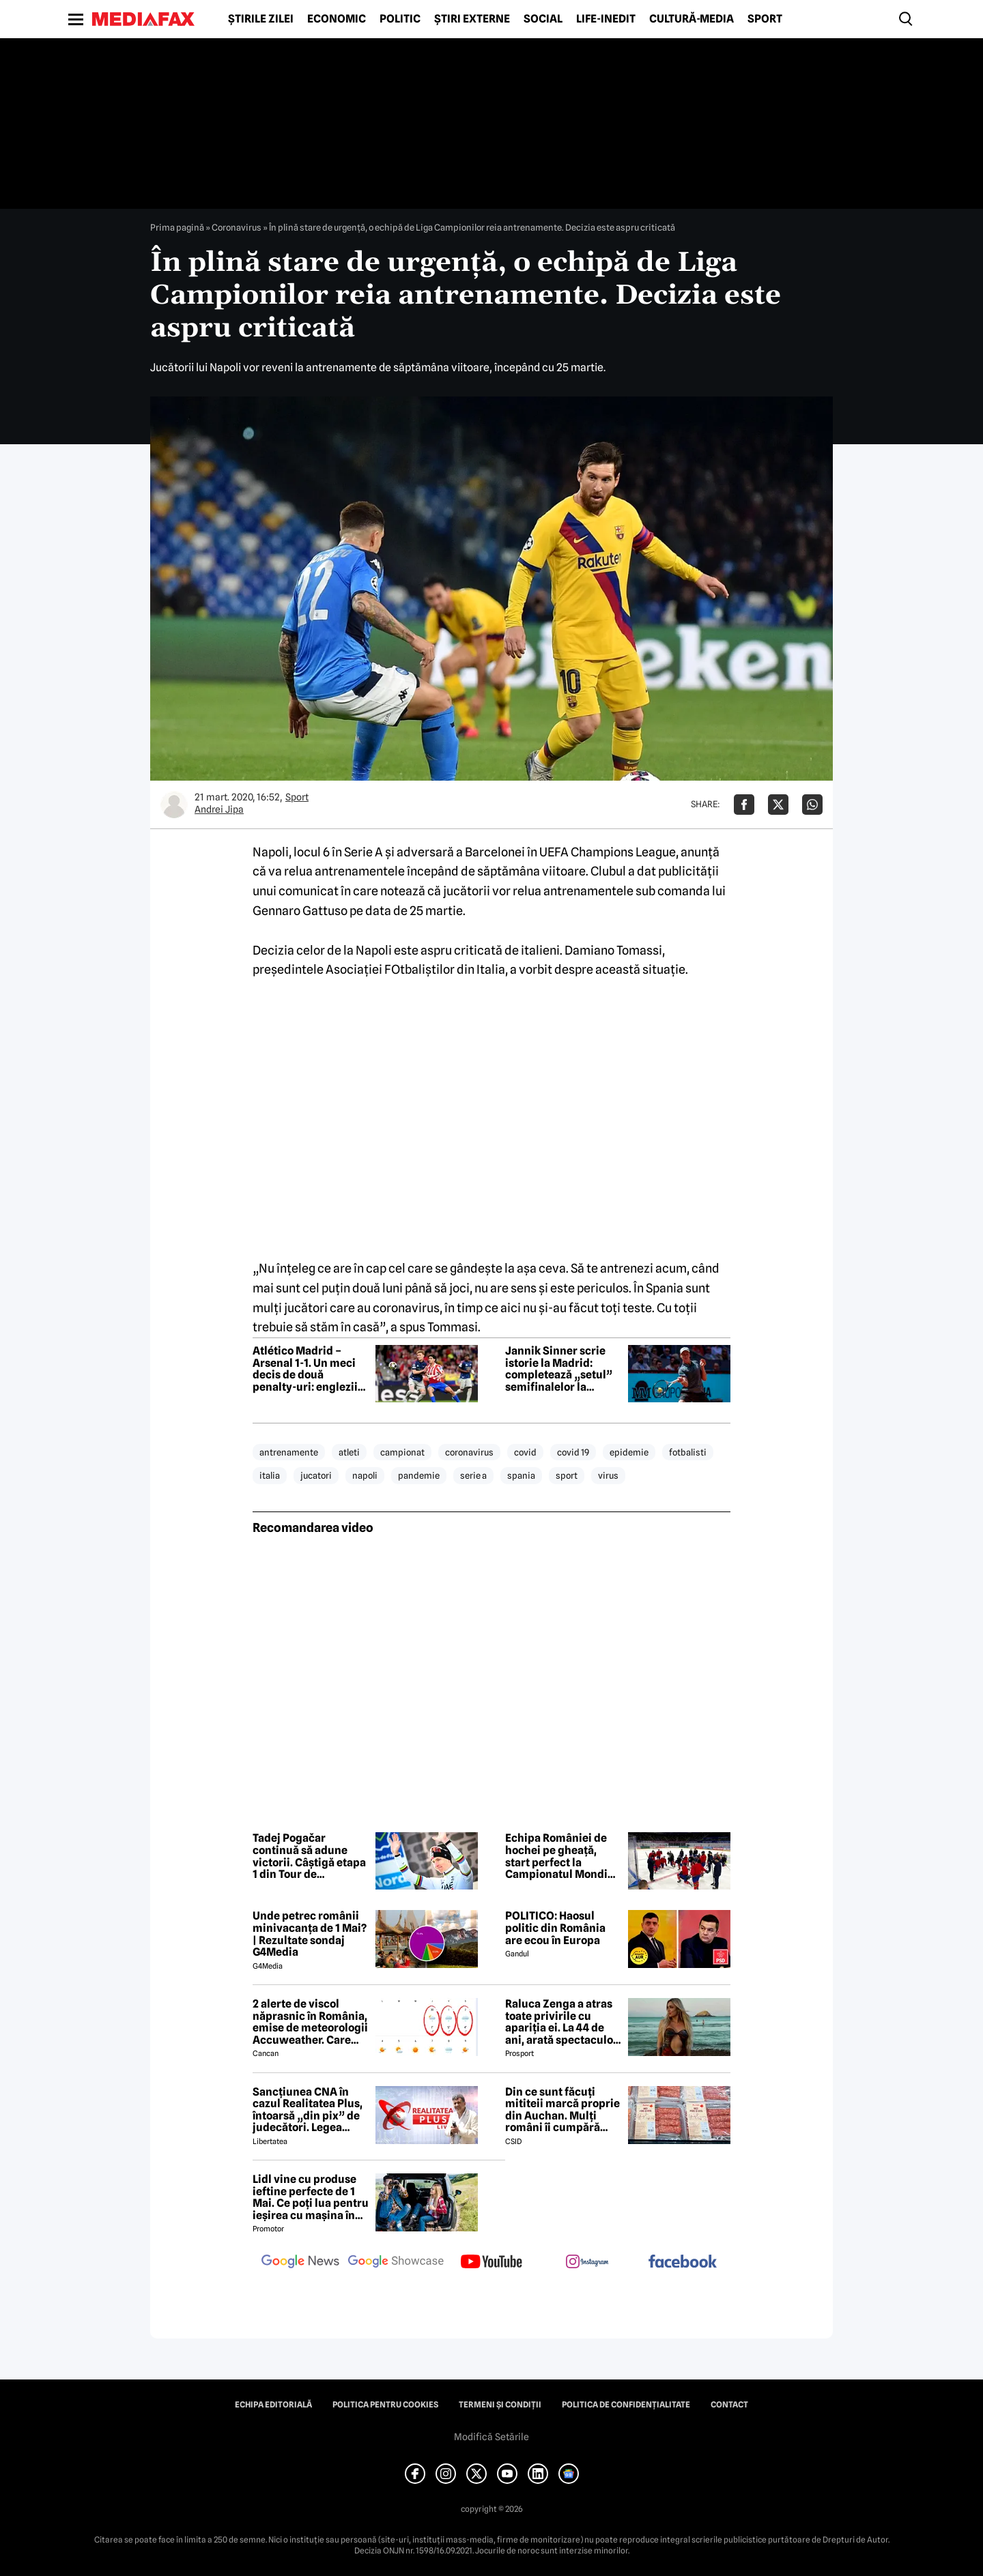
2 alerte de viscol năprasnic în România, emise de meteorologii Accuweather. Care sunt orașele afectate (310, 2022)
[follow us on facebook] (682, 2262)
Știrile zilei (261, 19)
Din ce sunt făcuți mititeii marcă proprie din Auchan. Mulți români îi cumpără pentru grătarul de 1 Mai (562, 2110)
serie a (473, 1475)
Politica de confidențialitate (626, 2404)
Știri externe (472, 19)
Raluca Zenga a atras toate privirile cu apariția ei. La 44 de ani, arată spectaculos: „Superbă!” (563, 2022)
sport (567, 1475)
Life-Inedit (606, 19)
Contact (729, 2404)
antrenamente (288, 1452)
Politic (400, 19)
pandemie (419, 1475)
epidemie (629, 1452)
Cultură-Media (691, 19)
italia (269, 1475)
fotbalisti (688, 1452)
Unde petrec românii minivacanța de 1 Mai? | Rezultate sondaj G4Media (310, 1934)
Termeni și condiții (500, 2404)
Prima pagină (177, 227)
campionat (402, 1452)
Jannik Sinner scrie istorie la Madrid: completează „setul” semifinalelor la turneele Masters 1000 (563, 1369)
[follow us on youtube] (491, 2263)
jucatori (316, 1475)
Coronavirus (236, 227)
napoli (364, 1475)
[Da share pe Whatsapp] (812, 804)
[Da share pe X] (778, 804)
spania (521, 1475)
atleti (349, 1452)
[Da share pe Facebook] (744, 804)
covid (525, 1452)
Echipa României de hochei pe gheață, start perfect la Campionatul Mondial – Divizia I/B (561, 1856)
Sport (764, 19)
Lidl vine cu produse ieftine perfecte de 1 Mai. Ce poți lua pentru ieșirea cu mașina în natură (311, 2197)
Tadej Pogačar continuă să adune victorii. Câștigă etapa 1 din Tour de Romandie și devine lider (309, 1856)
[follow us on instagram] (587, 2263)
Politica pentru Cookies (385, 2404)
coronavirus (469, 1452)
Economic (336, 19)
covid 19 (573, 1452)
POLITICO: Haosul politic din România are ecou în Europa (555, 1928)
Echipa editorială (273, 2404)
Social (543, 19)
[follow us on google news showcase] (396, 2263)
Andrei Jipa (219, 809)
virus (608, 1475)
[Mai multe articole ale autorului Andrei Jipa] (174, 804)
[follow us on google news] (300, 2263)
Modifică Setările (491, 2436)
